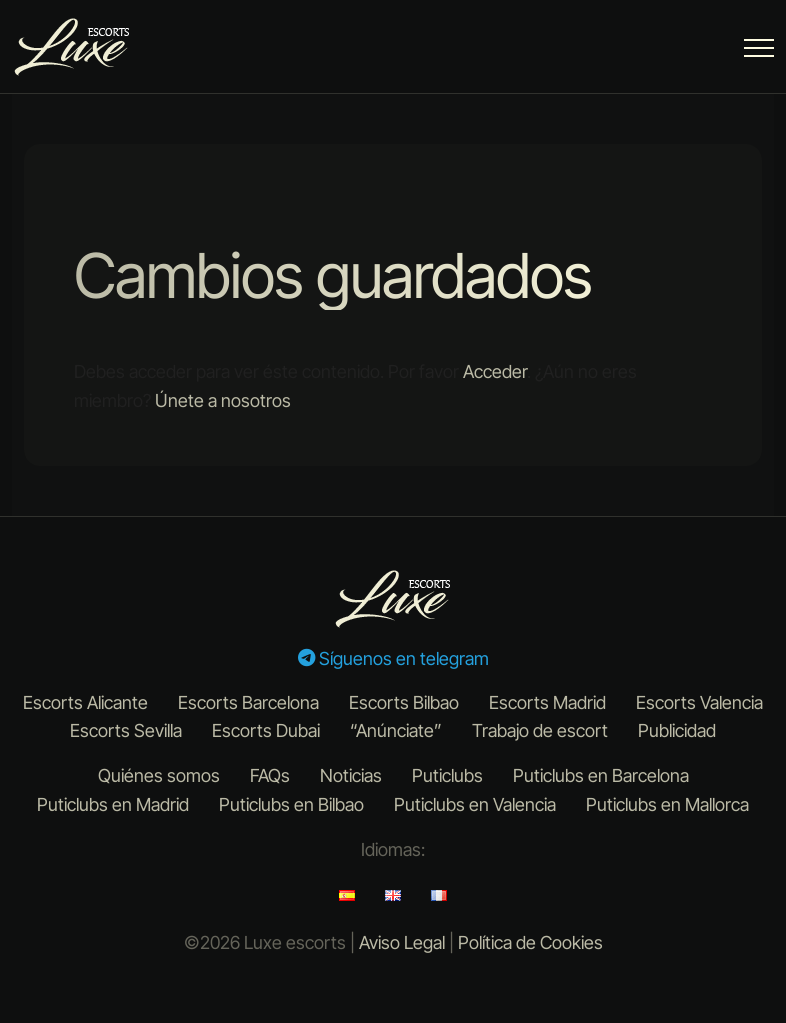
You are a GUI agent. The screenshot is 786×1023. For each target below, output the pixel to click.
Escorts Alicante (85, 702)
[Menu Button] (759, 51)
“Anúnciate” (396, 730)
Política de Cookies (530, 942)
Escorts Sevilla (126, 730)
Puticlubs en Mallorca (667, 804)
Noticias (351, 775)
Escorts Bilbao (404, 702)
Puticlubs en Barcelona (601, 775)
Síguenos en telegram (393, 658)
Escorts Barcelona (248, 702)
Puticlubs (447, 775)
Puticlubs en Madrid (113, 804)
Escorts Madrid (547, 702)
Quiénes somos (159, 775)
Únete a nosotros (223, 400)
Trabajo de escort (540, 730)
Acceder (495, 371)
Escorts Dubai (266, 730)
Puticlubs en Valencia (475, 804)
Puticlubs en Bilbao (291, 804)
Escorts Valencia (699, 702)
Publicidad (677, 730)
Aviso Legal (402, 942)
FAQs (270, 775)
